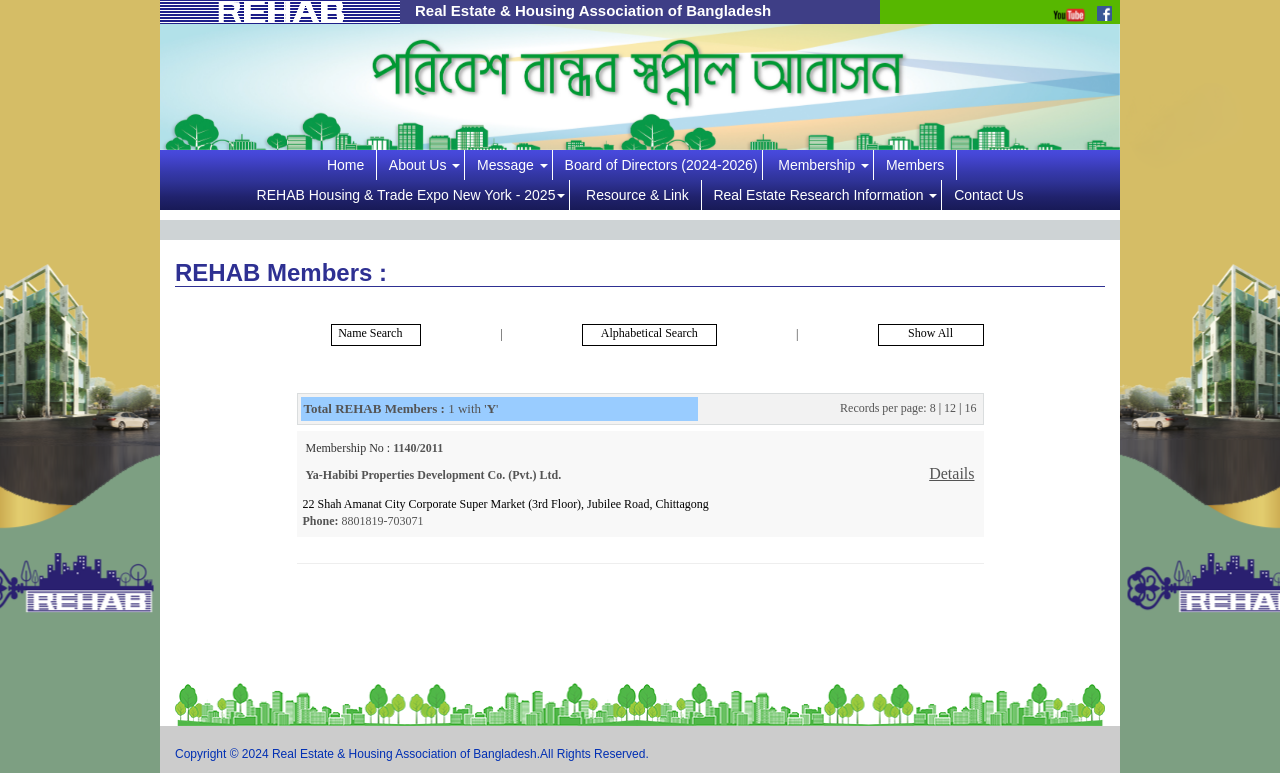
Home (349, 165)
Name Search (367, 333)
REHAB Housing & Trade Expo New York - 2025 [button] (411, 195)
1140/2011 (416, 448)
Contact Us (988, 195)
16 (971, 408)
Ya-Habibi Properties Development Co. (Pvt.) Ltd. (434, 475)
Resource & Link (641, 195)
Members (919, 165)
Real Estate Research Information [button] (825, 195)
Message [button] (512, 165)
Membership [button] (823, 165)
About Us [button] (424, 165)
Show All (930, 333)
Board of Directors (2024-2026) (661, 165)
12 (950, 408)
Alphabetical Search (649, 333)
